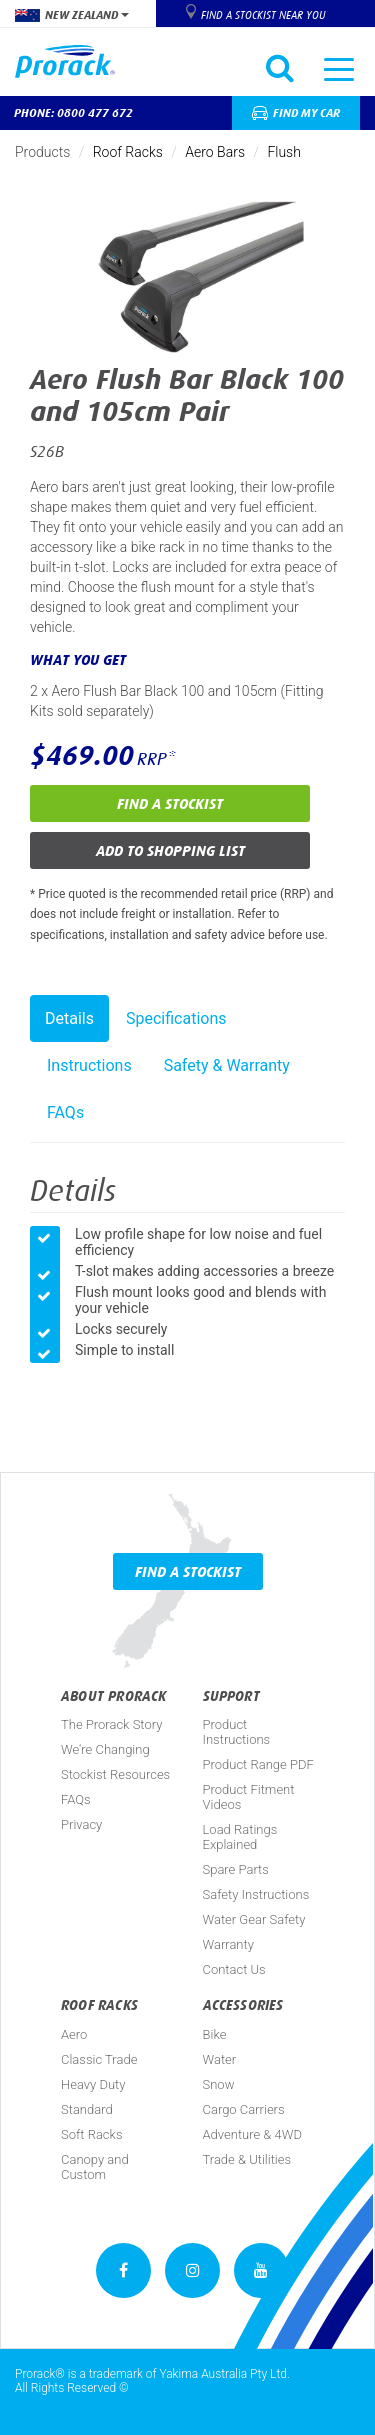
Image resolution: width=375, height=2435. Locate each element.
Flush (284, 152)
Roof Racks (128, 152)
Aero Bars (215, 152)
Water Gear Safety (254, 1919)
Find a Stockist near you (263, 15)
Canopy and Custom (95, 2167)
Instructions (89, 1065)
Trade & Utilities (247, 2159)
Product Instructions (237, 1732)
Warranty (228, 1944)
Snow (219, 2084)
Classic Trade (99, 2059)
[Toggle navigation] (339, 68)
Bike (215, 2034)
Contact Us (234, 1969)
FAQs (65, 1112)
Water (220, 2059)
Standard (87, 2109)
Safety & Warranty (227, 1065)
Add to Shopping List (170, 850)
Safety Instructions (256, 1894)
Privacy (81, 1824)
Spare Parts (236, 1869)
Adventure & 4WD (252, 2134)
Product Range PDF (258, 1764)
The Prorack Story (111, 1724)
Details (69, 1018)
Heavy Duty (93, 2084)
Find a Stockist (170, 803)
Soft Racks (92, 2134)
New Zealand (72, 15)
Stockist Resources (115, 1774)
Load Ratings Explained (240, 1837)
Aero (74, 2034)
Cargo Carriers (244, 2109)
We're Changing (105, 1749)
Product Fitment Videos (249, 1797)
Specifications (176, 1018)
